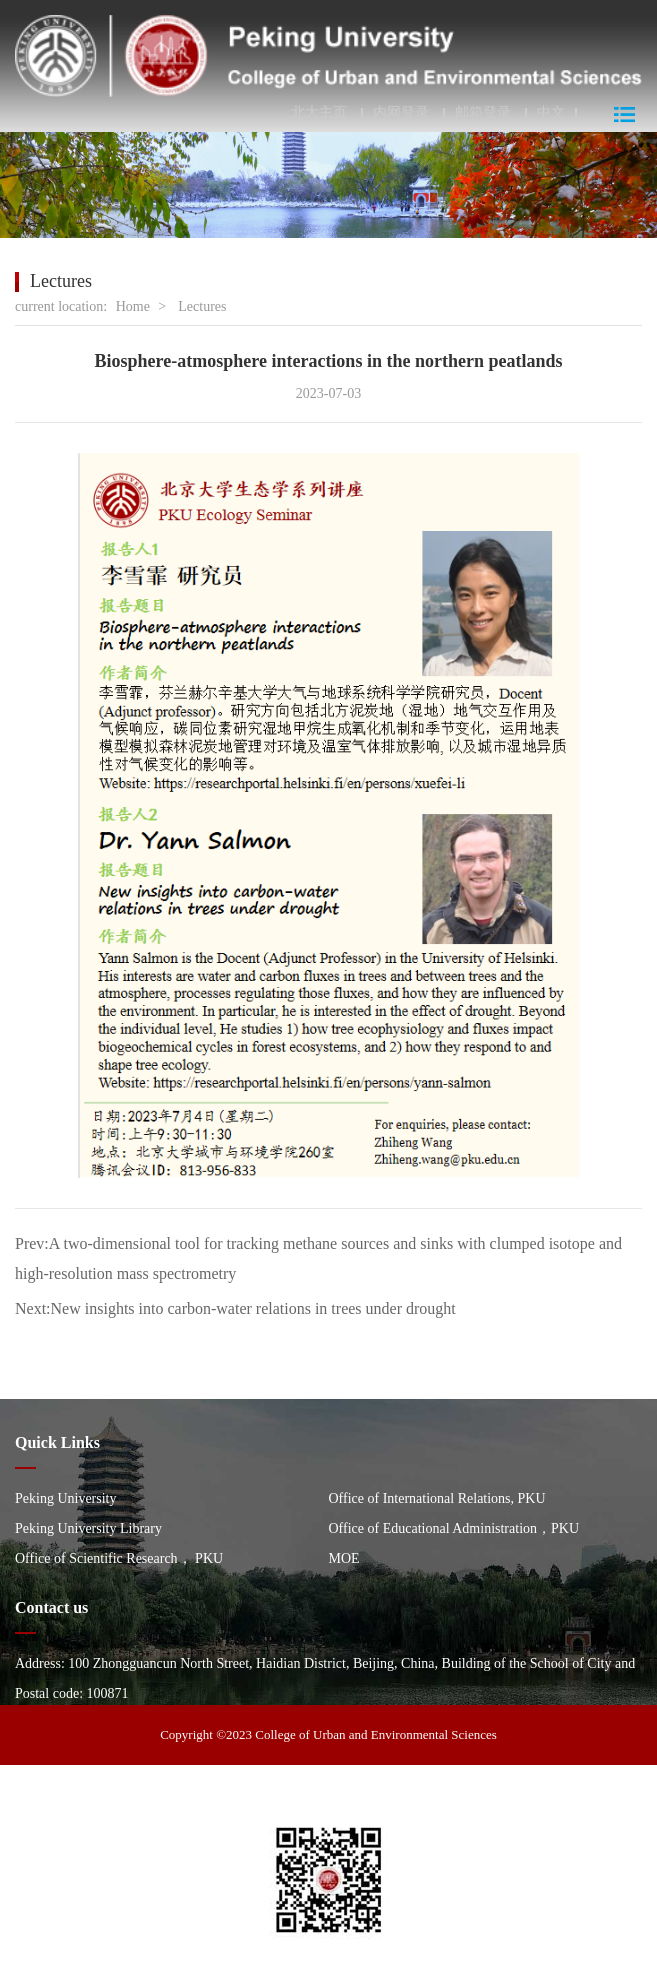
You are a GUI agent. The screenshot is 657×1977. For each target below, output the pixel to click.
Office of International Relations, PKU (437, 1498)
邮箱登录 (483, 113)
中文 (551, 113)
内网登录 (401, 113)
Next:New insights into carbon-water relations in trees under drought (235, 1308)
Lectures (202, 306)
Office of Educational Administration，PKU (454, 1528)
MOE (344, 1558)
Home (133, 306)
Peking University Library (88, 1528)
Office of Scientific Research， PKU (119, 1558)
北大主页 (319, 113)
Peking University (66, 1498)
